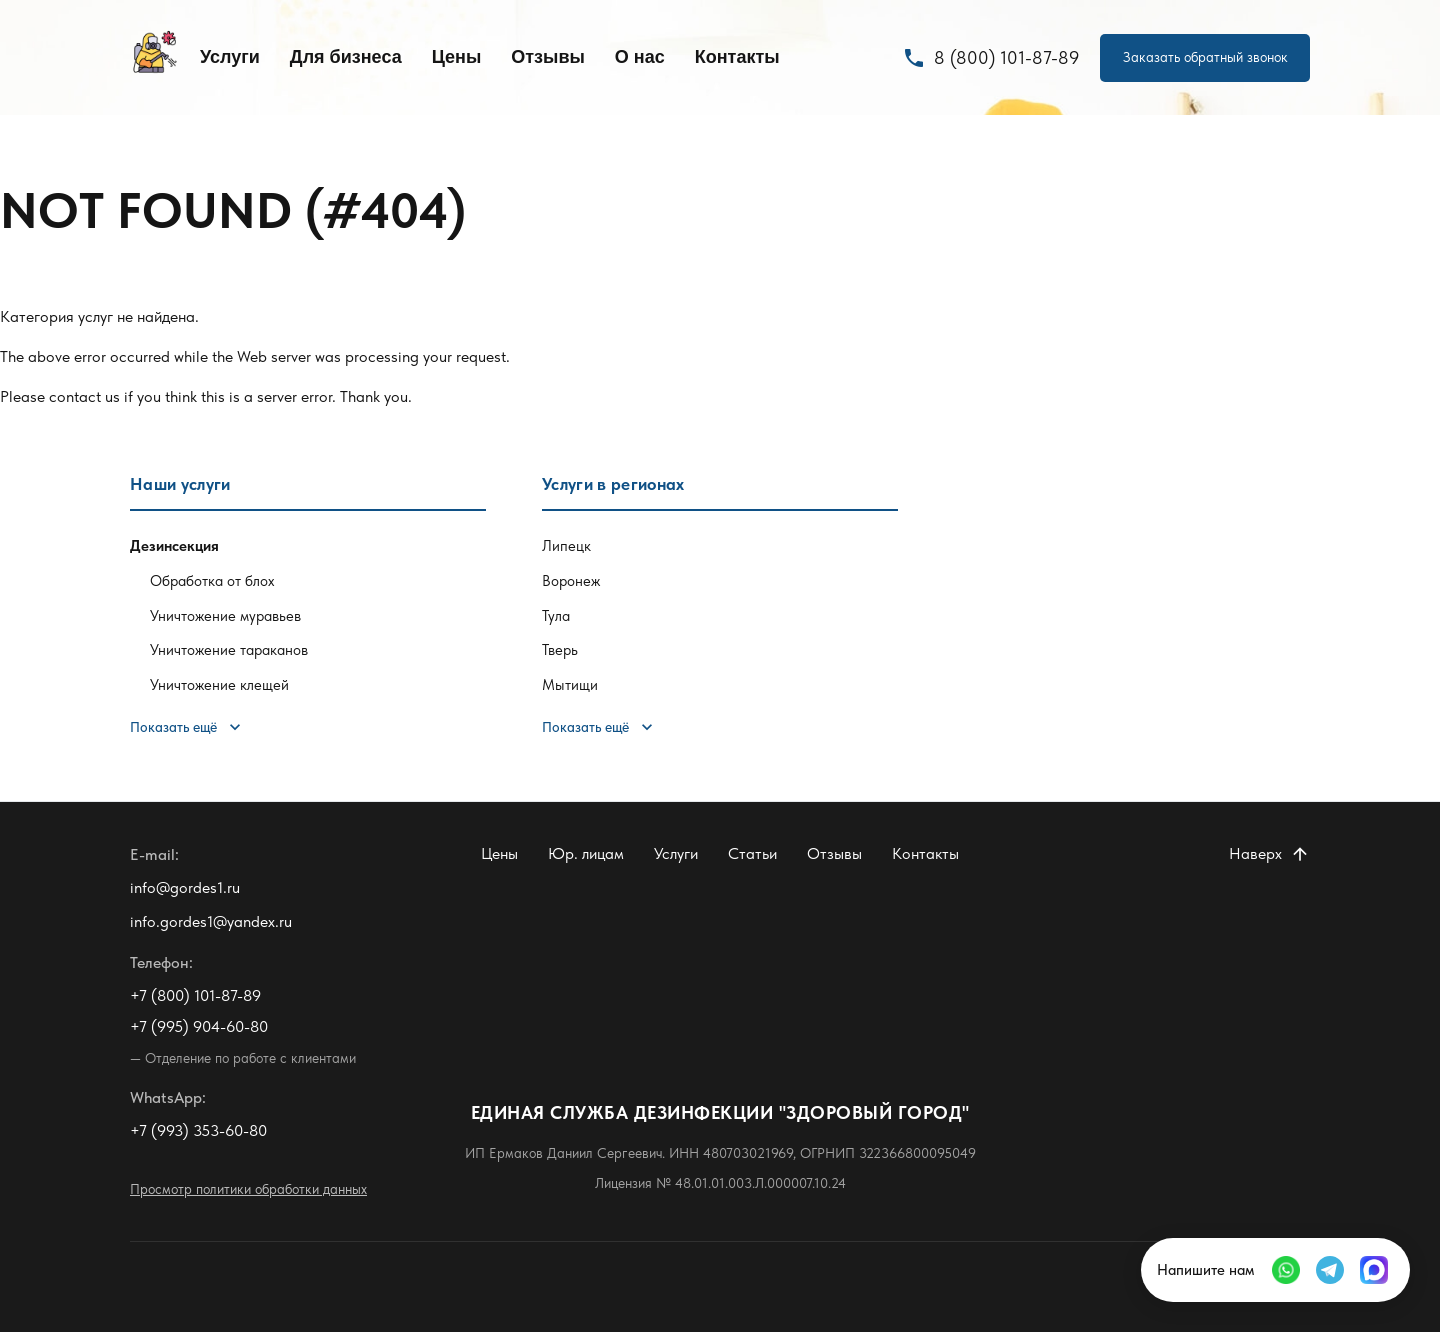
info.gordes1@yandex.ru (211, 921)
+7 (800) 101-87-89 (195, 995)
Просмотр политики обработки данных (248, 1189)
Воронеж (571, 581)
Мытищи (570, 685)
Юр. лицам (586, 853)
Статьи (752, 853)
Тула (556, 616)
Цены (457, 57)
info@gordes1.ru (185, 887)
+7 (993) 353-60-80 (198, 1130)
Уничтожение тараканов (229, 650)
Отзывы (548, 57)
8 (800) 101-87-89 (991, 58)
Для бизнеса (346, 57)
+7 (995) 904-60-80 (199, 1026)
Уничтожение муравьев (225, 616)
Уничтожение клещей (219, 685)
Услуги (230, 57)
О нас (640, 57)
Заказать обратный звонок (1205, 57)
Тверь (560, 650)
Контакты (737, 57)
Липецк (566, 546)
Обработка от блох (212, 581)
